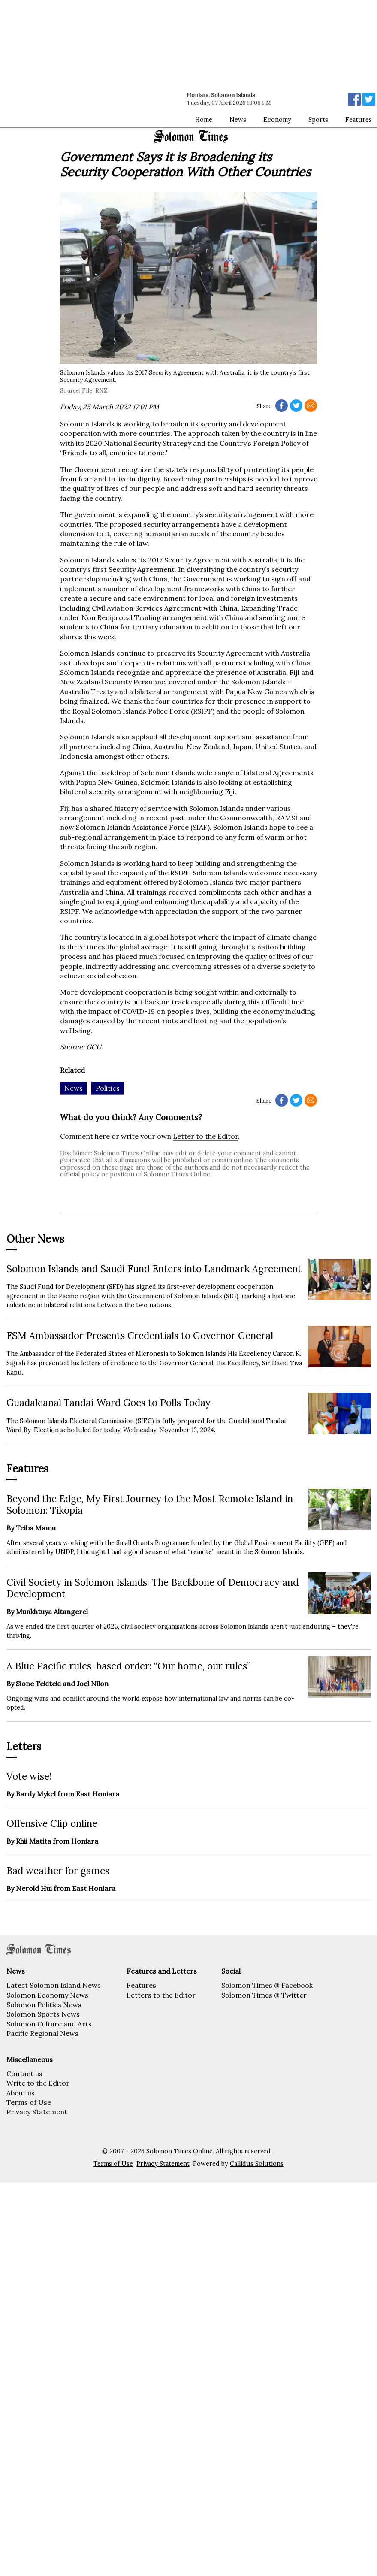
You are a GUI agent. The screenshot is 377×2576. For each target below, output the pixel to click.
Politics (108, 1088)
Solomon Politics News (43, 2004)
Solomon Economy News (47, 1995)
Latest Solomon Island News (53, 1985)
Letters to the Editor (161, 1995)
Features (141, 1985)
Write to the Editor (37, 2083)
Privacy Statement (36, 2111)
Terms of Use (28, 2102)
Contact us (24, 2073)
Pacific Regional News (42, 2033)
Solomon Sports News (43, 2014)
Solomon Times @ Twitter (264, 1995)
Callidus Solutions (257, 2164)
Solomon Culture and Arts (49, 2024)
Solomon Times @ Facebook (267, 1985)
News (237, 120)
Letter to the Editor (205, 1136)
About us (20, 2093)
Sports (318, 120)
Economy (277, 120)
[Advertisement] (108, 64)
